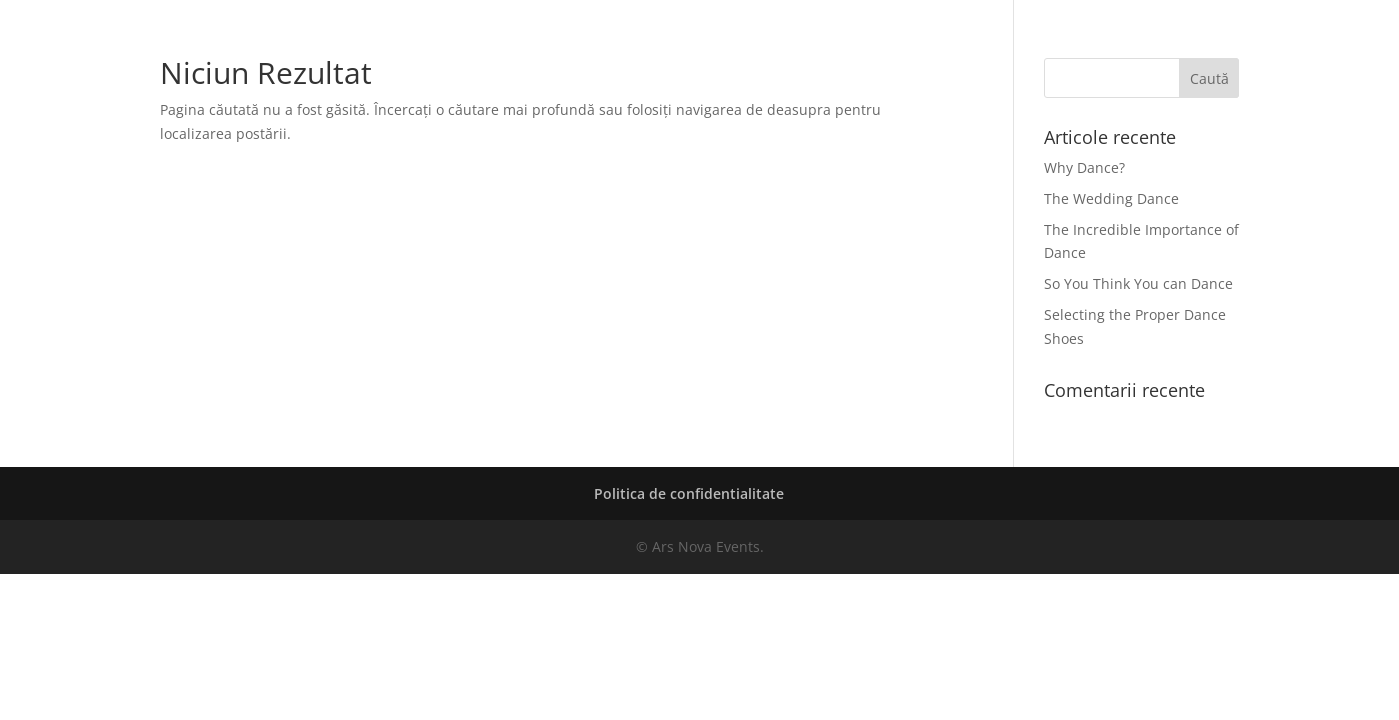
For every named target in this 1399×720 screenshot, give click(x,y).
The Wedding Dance (1111, 198)
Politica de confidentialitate (689, 493)
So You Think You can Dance (1138, 283)
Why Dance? (1084, 167)
